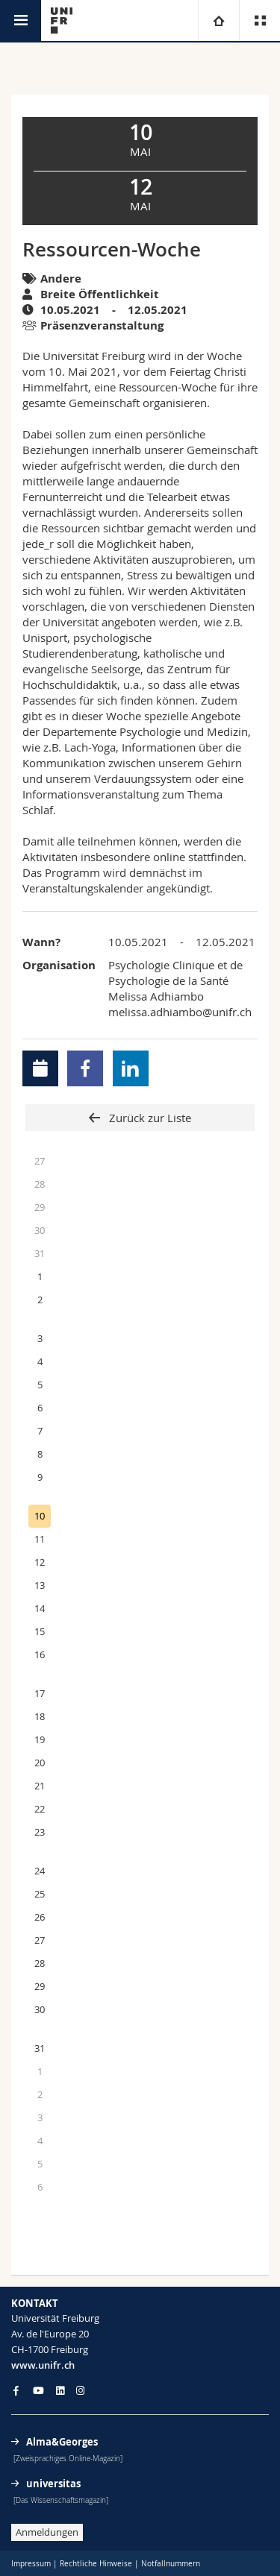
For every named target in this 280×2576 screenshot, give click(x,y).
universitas (53, 2483)
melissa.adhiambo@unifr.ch (180, 1011)
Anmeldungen (47, 2532)
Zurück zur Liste (148, 1117)
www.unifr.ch (43, 2365)
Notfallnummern (170, 2564)
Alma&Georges (62, 2442)
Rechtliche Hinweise (96, 2564)
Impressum (31, 2564)
